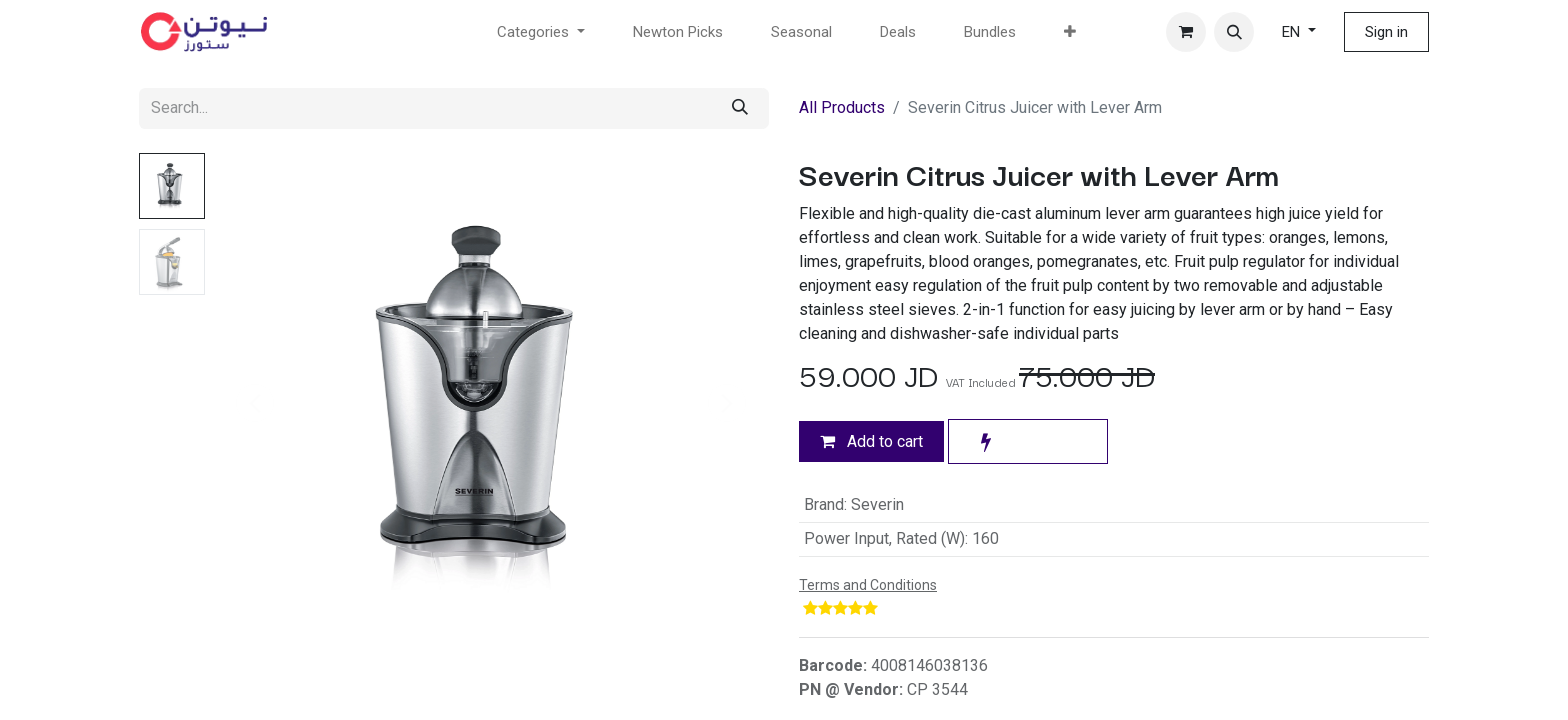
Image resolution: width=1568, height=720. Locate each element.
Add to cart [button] (871, 441)
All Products (842, 107)
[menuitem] (678, 32)
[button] (1234, 32)
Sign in (1386, 32)
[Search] (740, 108)
